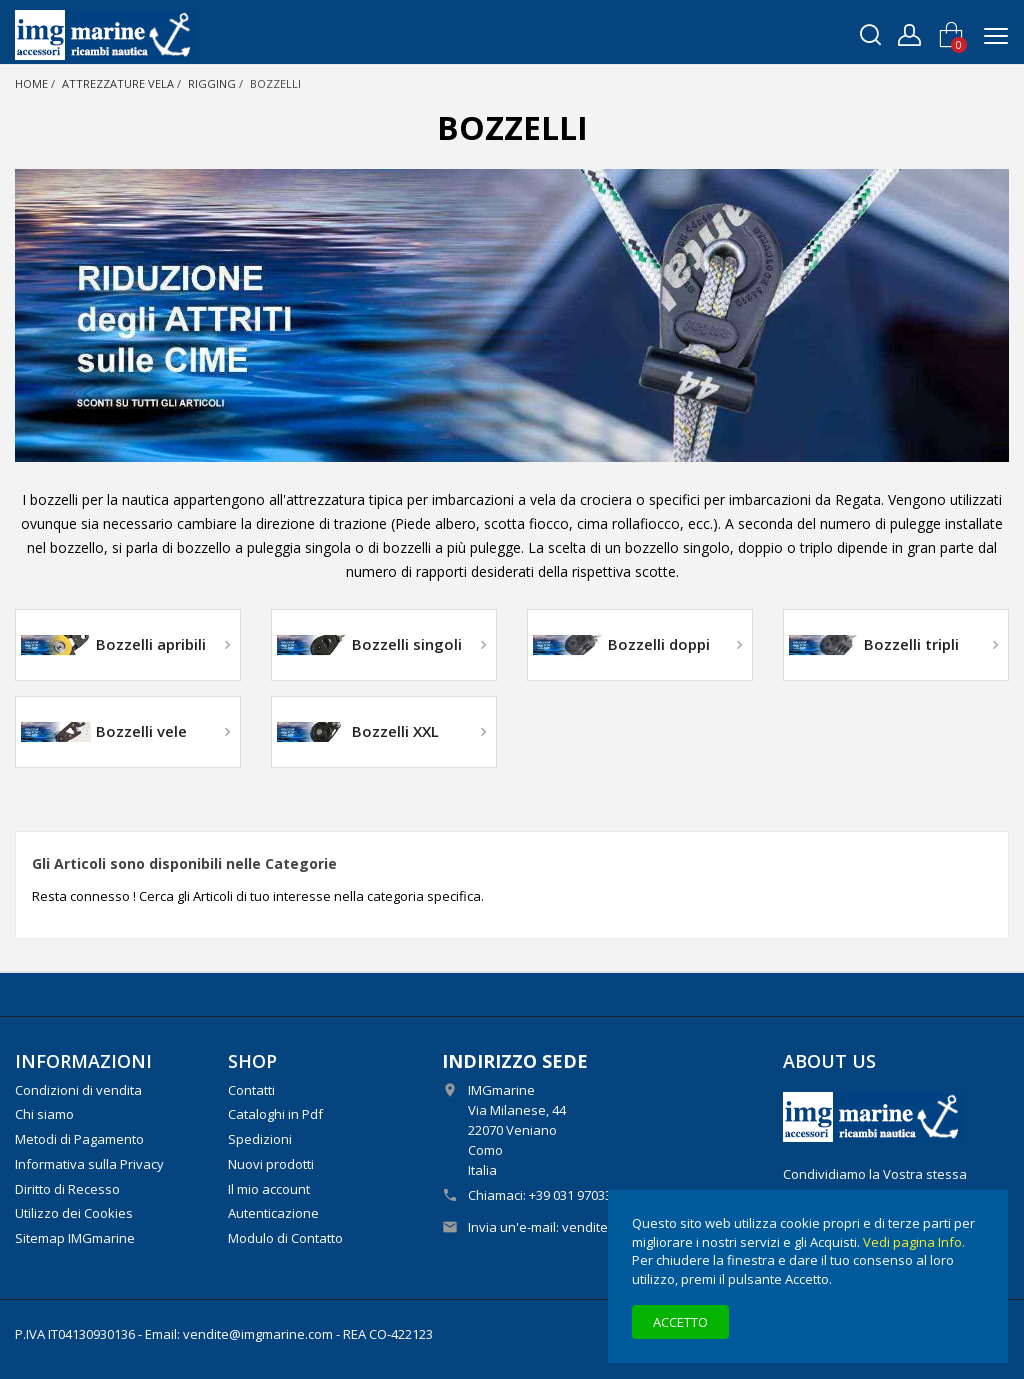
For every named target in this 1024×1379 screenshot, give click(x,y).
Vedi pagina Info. (914, 1242)
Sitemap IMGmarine (75, 1238)
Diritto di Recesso (67, 1189)
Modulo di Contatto (285, 1238)
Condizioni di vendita (78, 1090)
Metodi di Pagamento (79, 1139)
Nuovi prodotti (271, 1164)
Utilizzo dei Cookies (74, 1213)
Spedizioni (260, 1139)
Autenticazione (273, 1213)
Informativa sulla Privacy (89, 1164)
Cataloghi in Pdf (275, 1114)
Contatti (251, 1090)
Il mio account (269, 1189)
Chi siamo (44, 1114)
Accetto (680, 1322)
